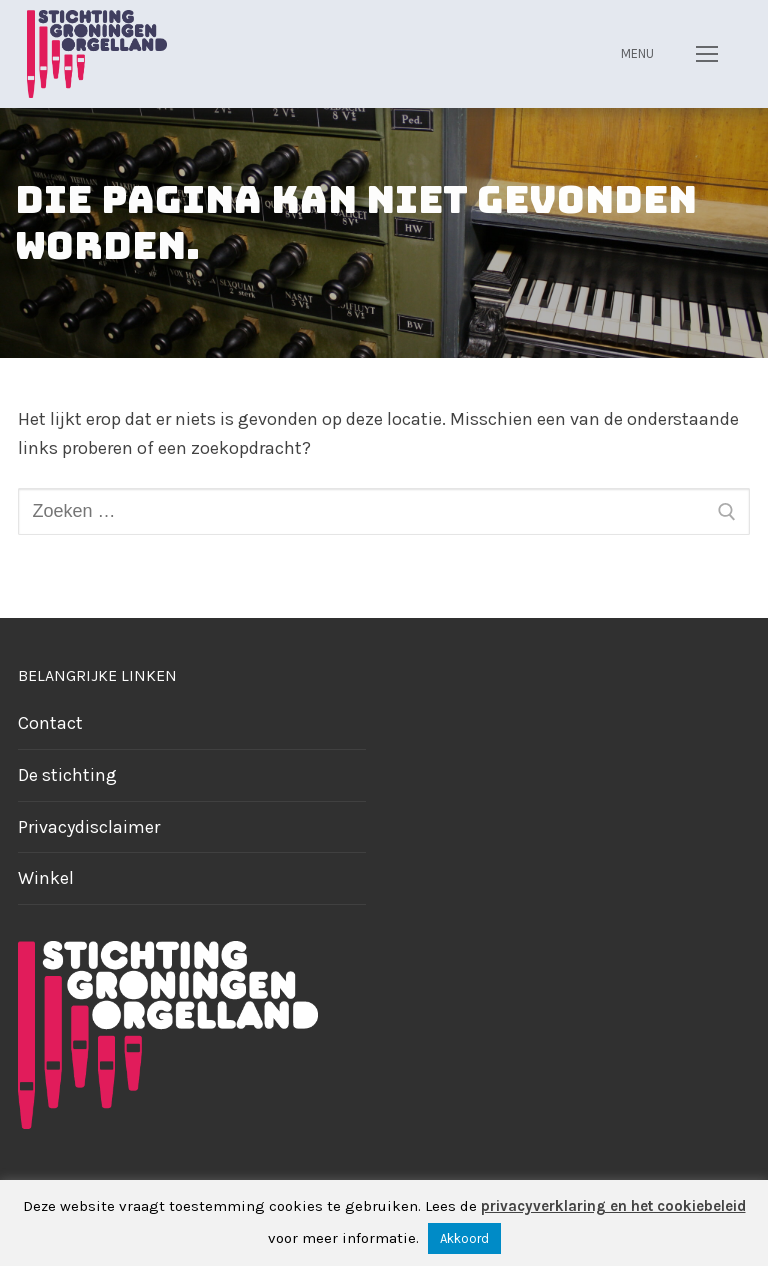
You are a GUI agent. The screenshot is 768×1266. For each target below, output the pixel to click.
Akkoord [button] (464, 1238)
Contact (50, 723)
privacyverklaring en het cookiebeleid (613, 1206)
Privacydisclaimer (89, 827)
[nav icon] (706, 53)
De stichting (67, 775)
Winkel (46, 878)
